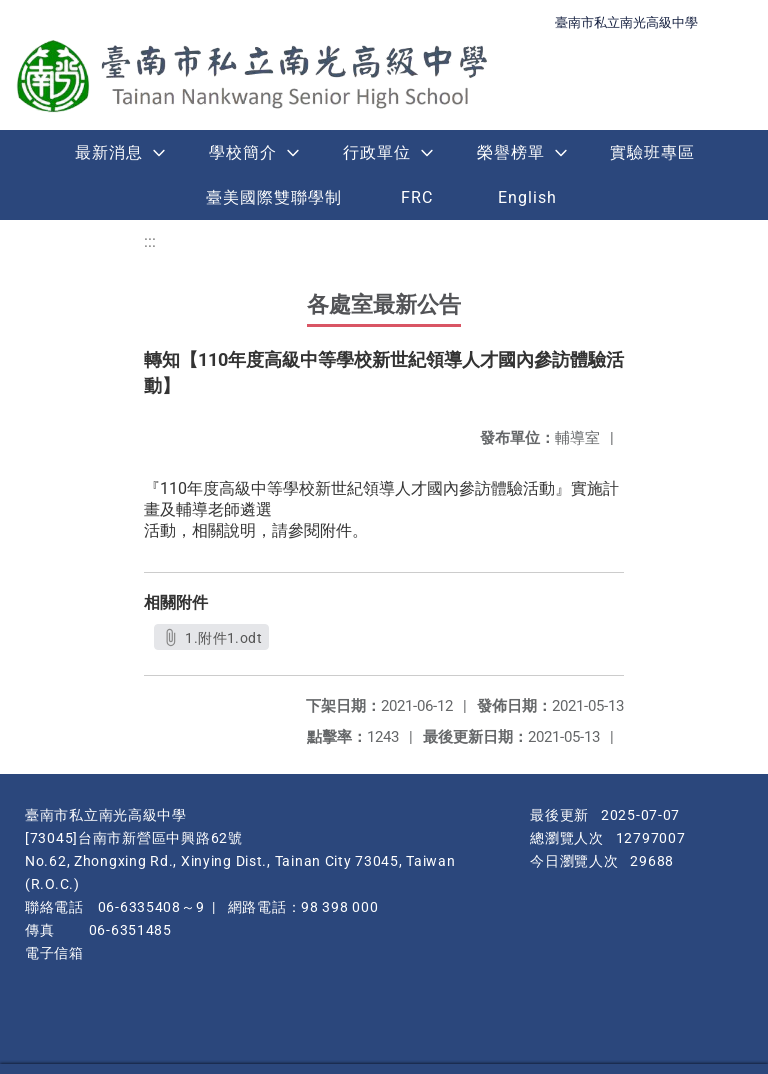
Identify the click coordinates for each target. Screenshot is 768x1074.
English (527, 197)
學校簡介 (243, 152)
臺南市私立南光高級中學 (626, 22)
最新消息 (109, 152)
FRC (417, 197)
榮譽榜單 (511, 152)
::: (150, 241)
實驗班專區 (652, 152)
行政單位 (377, 152)
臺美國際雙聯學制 (274, 197)
